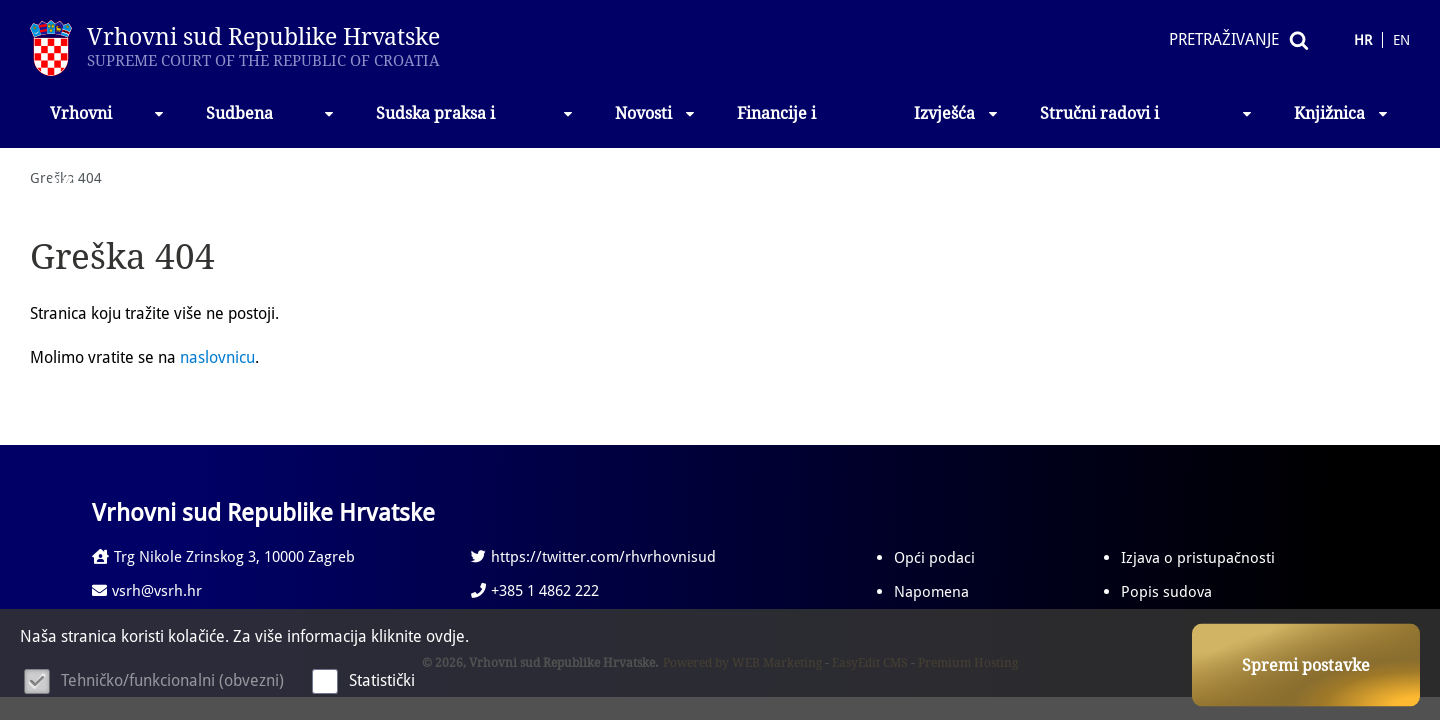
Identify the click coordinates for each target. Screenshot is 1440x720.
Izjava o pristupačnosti (1198, 558)
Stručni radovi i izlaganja (1147, 126)
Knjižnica (1342, 113)
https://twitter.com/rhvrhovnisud (593, 557)
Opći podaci (934, 558)
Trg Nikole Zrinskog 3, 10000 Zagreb (223, 557)
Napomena (931, 592)
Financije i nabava (776, 126)
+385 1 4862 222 (535, 591)
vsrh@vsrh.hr (147, 591)
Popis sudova (1166, 592)
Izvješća (957, 113)
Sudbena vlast (271, 126)
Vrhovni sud (108, 126)
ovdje (445, 636)
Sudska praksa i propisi (475, 126)
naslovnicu (217, 357)
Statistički (382, 680)
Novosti (656, 113)
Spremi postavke (1306, 665)
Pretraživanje (1224, 39)
